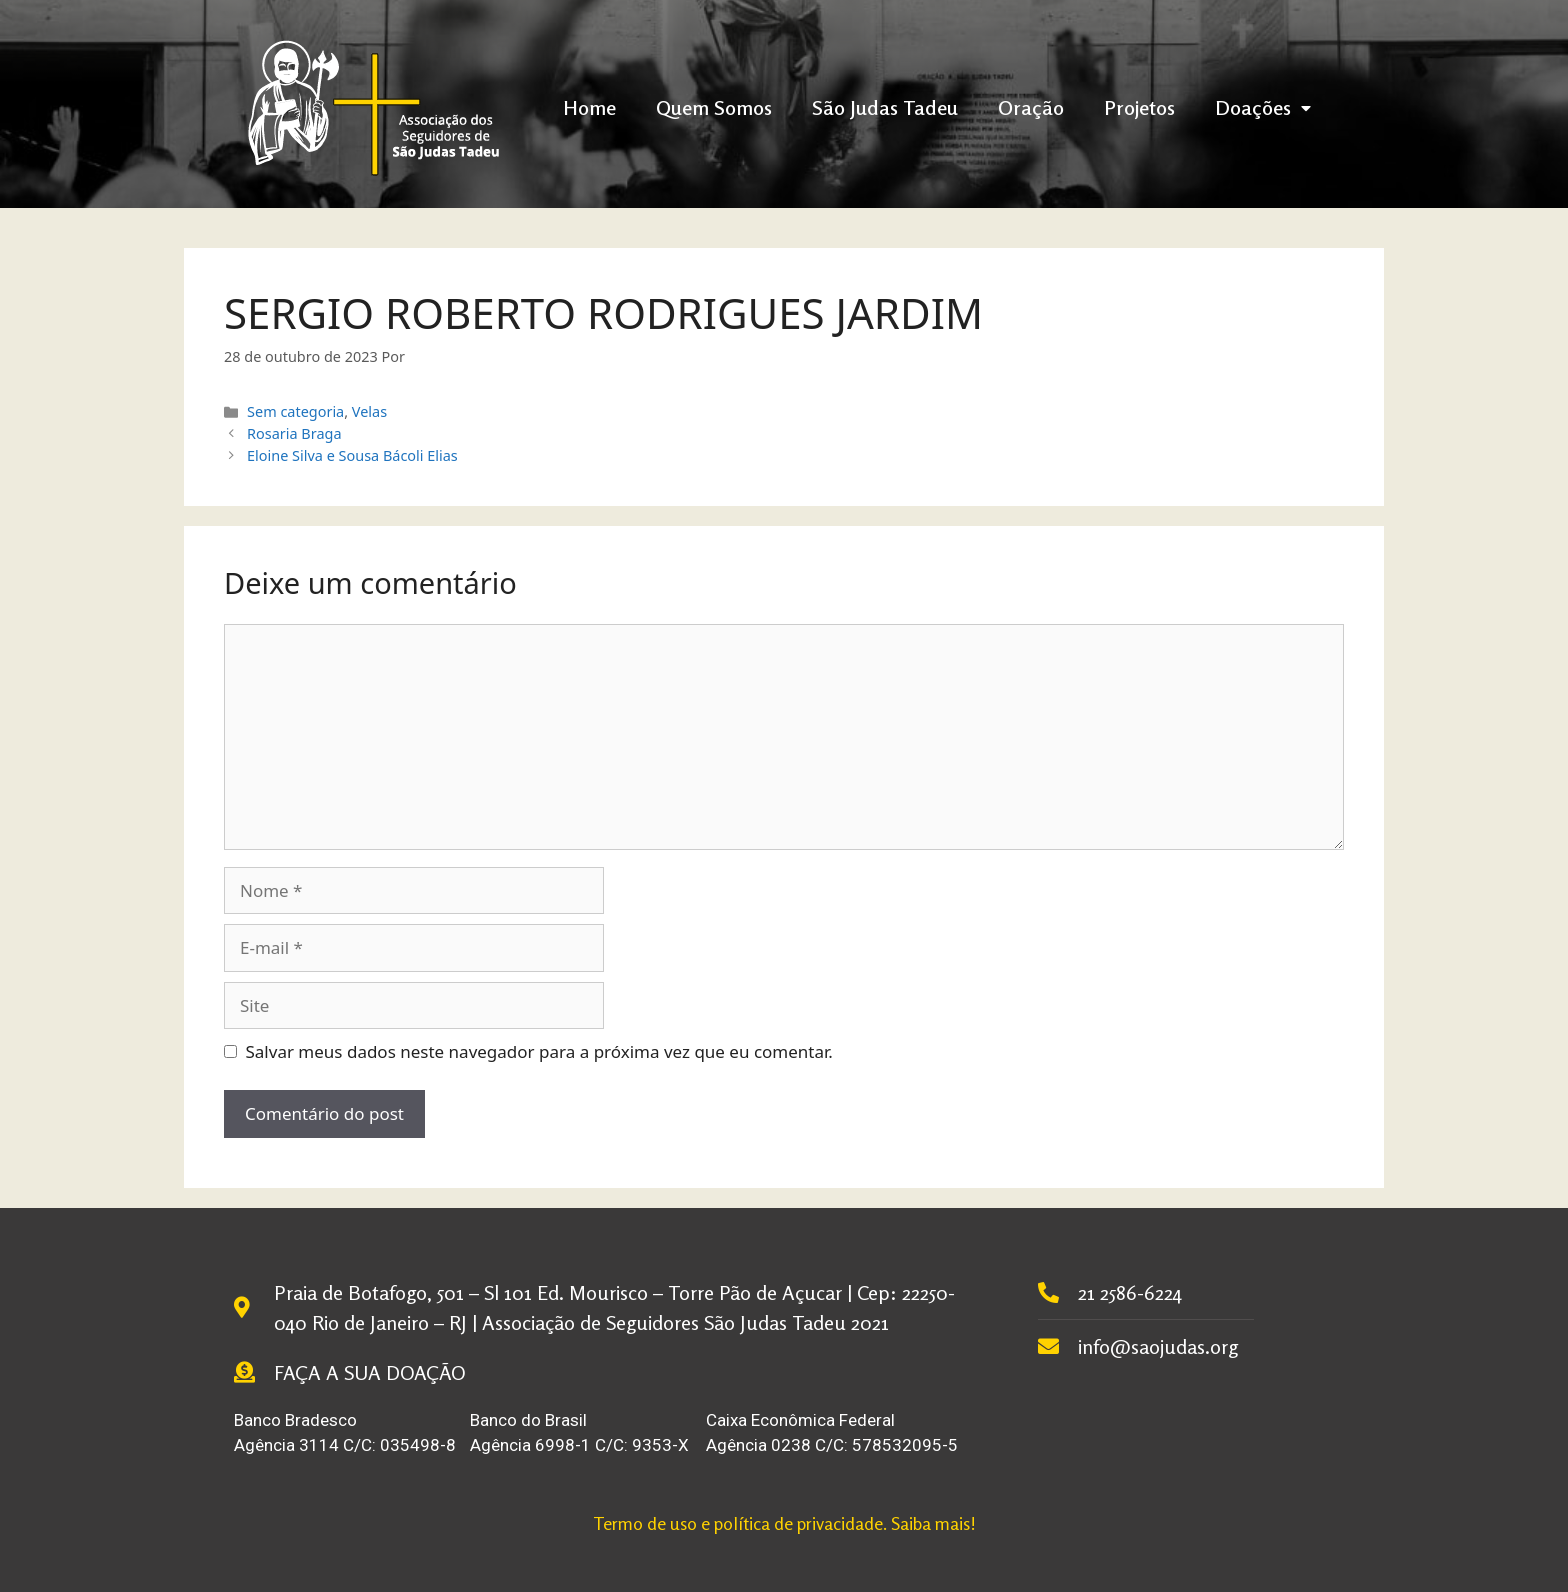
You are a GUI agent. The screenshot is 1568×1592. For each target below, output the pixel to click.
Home (589, 107)
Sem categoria (295, 411)
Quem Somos (714, 107)
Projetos (1139, 107)
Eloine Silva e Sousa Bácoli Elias (352, 455)
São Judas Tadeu (885, 107)
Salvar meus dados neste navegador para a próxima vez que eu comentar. (539, 1051)
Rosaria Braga (294, 433)
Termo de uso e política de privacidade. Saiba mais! (784, 1523)
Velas (369, 411)
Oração (1031, 107)
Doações (1263, 107)
